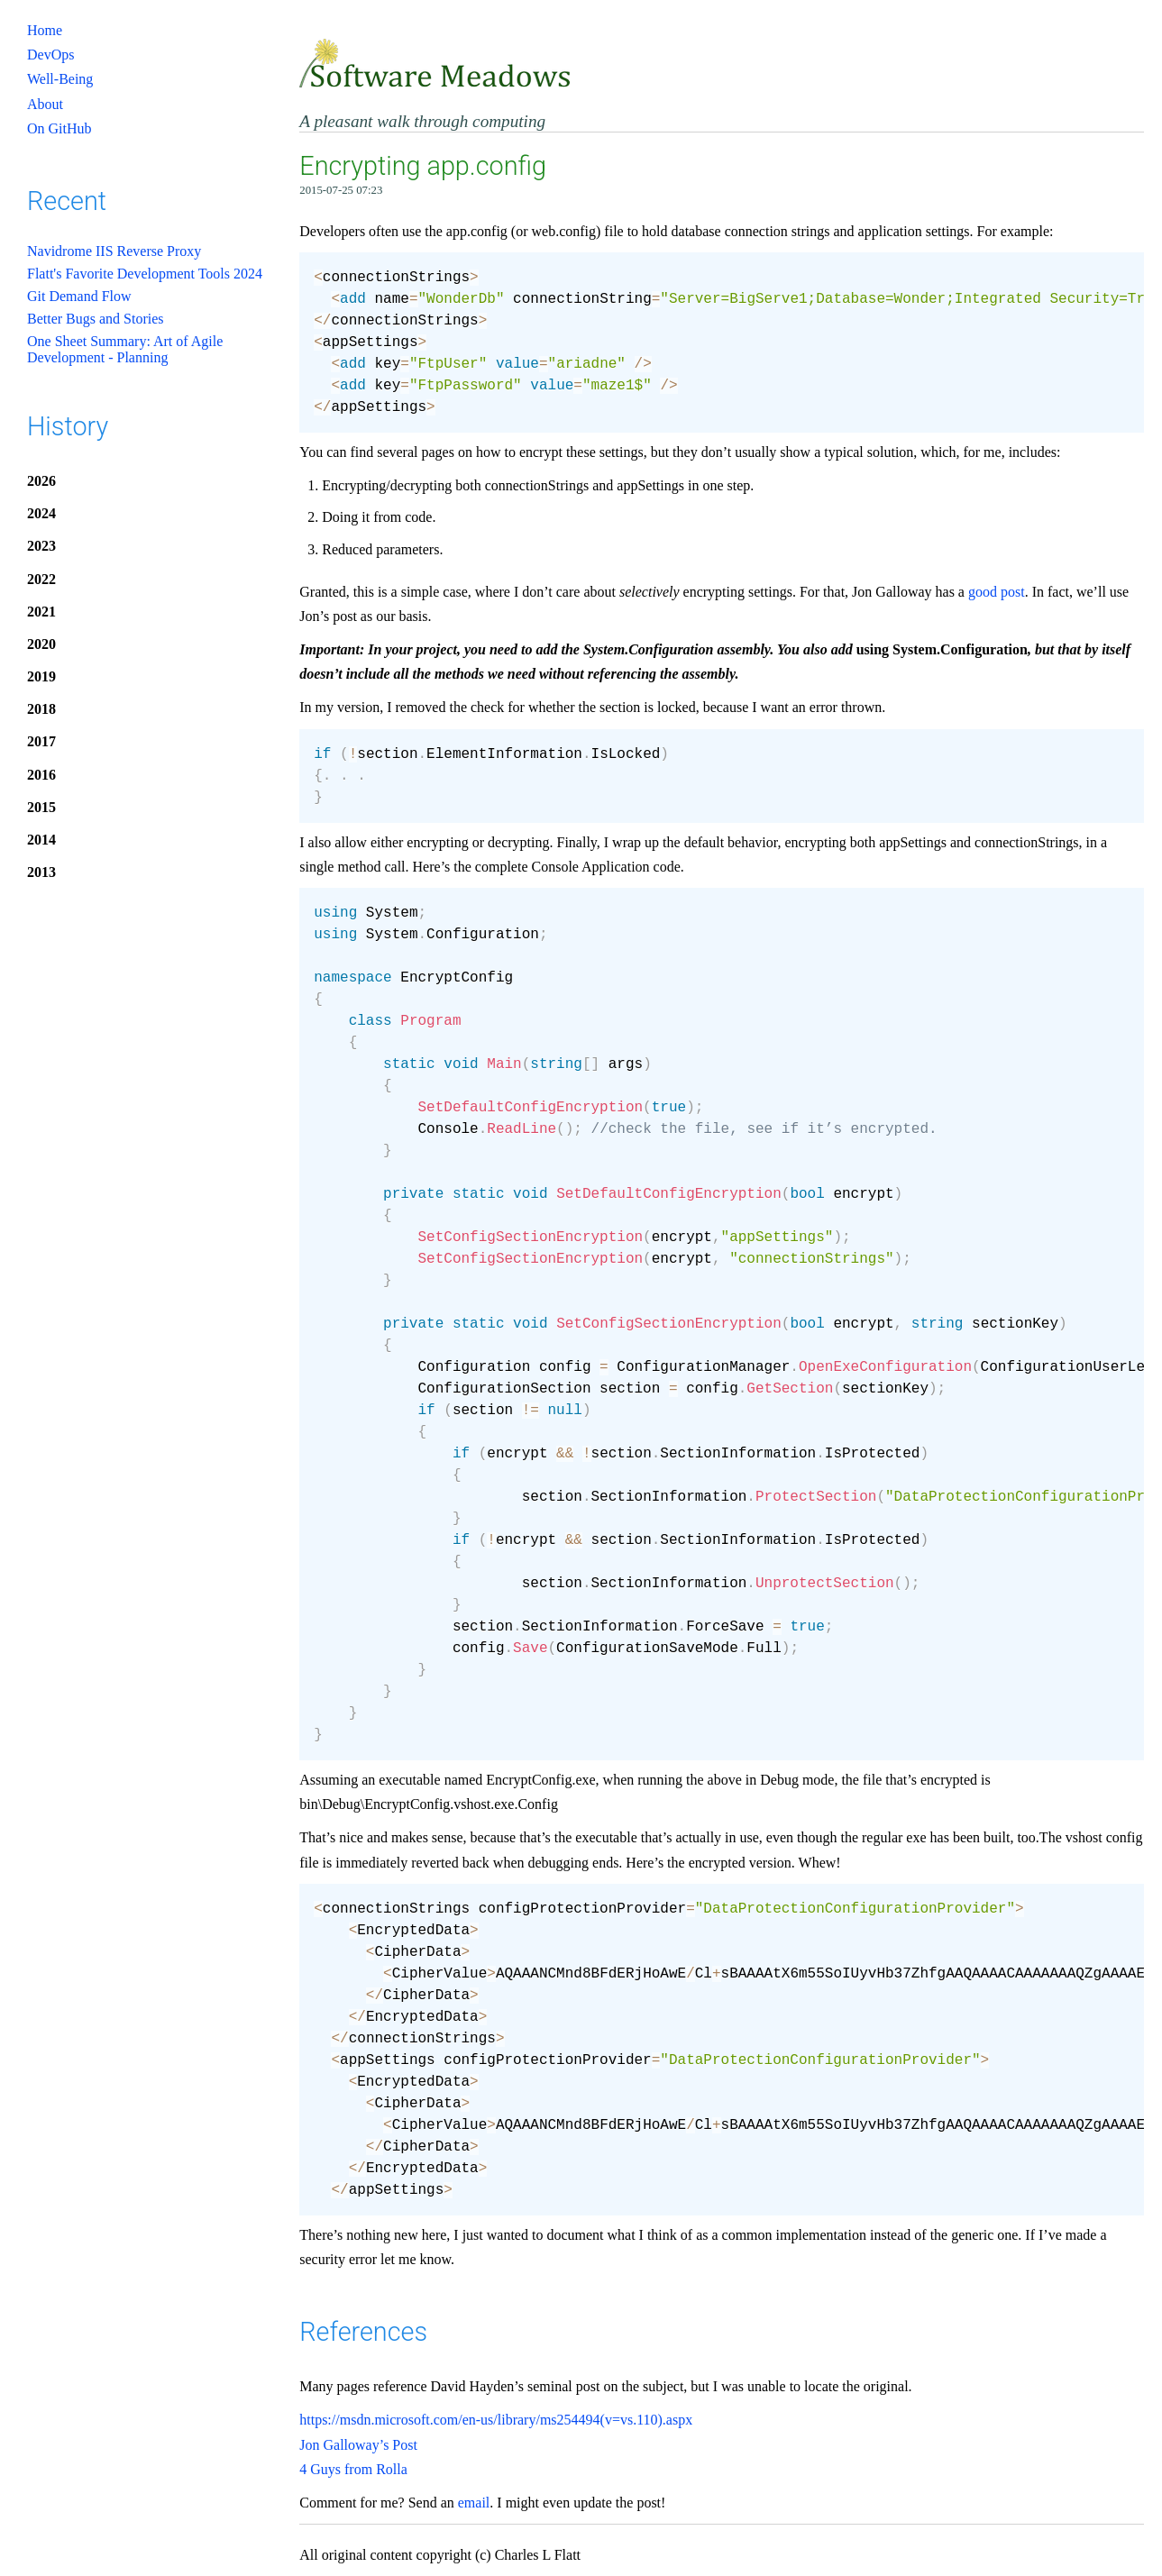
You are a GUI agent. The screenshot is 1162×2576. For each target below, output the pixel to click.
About (45, 104)
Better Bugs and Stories (95, 318)
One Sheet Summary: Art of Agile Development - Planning (125, 349)
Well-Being (60, 79)
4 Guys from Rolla (353, 2469)
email (474, 2502)
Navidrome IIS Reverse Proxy (114, 251)
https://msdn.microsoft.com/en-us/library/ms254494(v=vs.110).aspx (495, 2419)
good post (996, 591)
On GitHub (59, 128)
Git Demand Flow (79, 296)
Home (44, 30)
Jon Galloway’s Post (358, 2445)
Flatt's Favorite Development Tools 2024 (144, 273)
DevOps (50, 54)
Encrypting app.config (422, 166)
